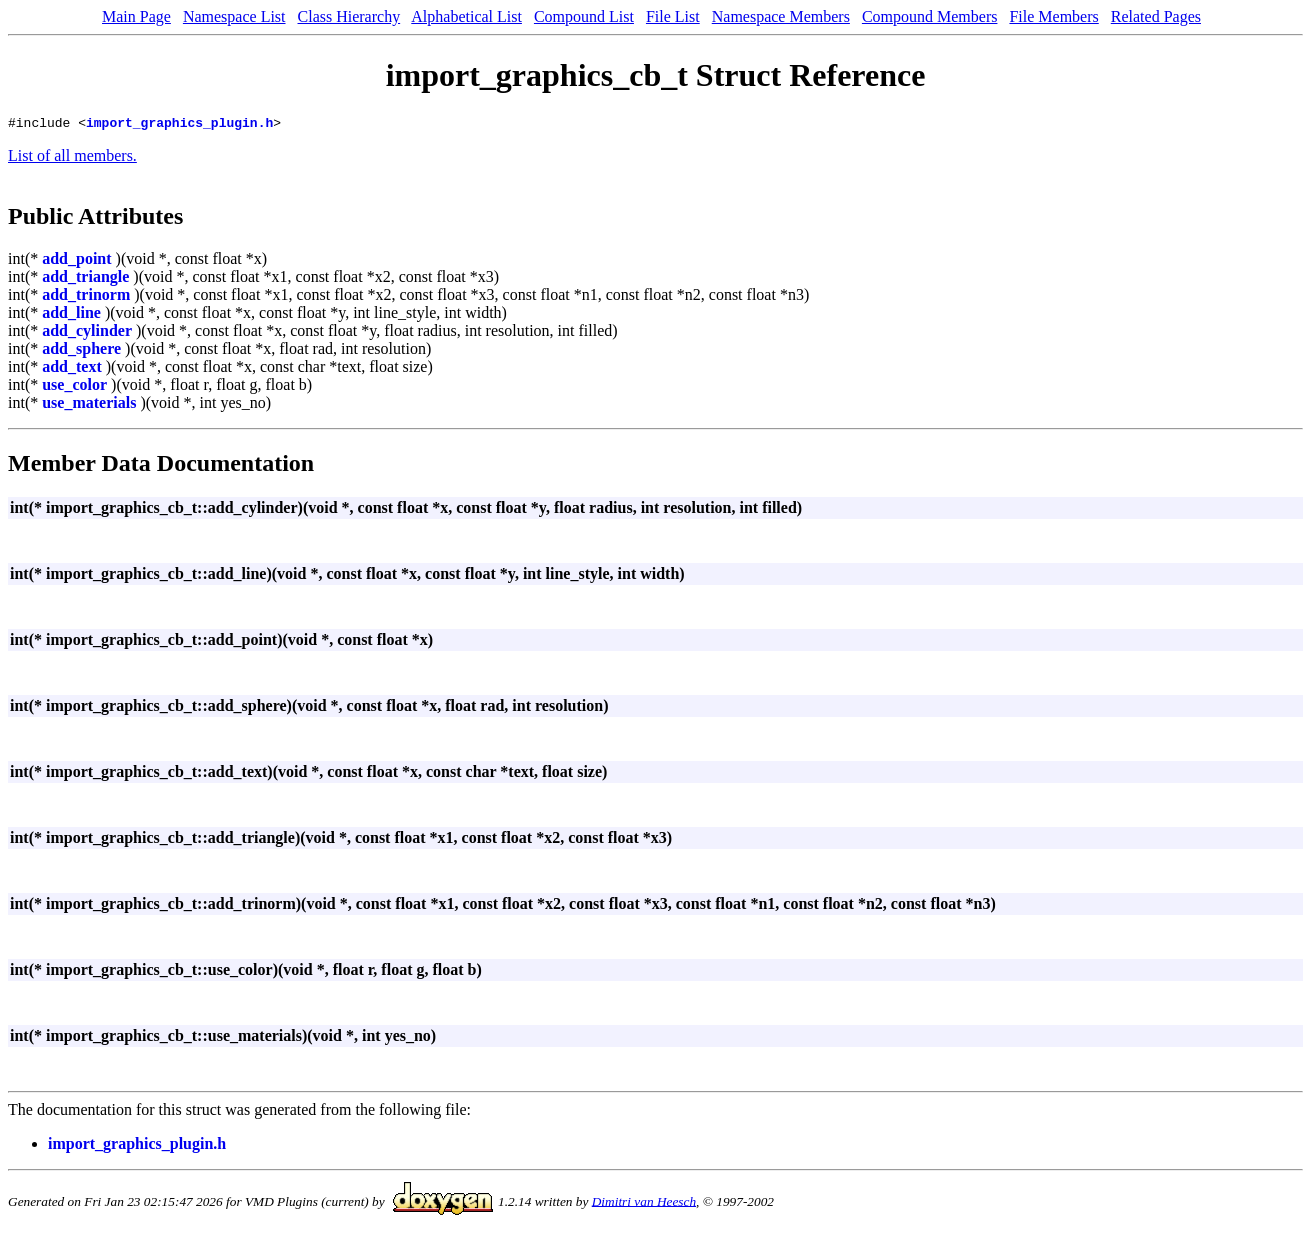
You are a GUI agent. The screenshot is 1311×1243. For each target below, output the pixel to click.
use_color (74, 387)
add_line (71, 315)
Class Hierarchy (349, 16)
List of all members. (72, 158)
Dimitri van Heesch (644, 1203)
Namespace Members (781, 16)
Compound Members (930, 16)
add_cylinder (87, 333)
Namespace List (234, 16)
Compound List (584, 16)
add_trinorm (86, 297)
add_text (72, 369)
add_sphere (81, 351)
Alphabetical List (466, 16)
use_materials (89, 405)
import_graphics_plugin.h (179, 125)
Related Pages (1156, 16)
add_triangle (85, 279)
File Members (1053, 16)
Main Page (136, 16)
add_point (76, 261)
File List (673, 16)
